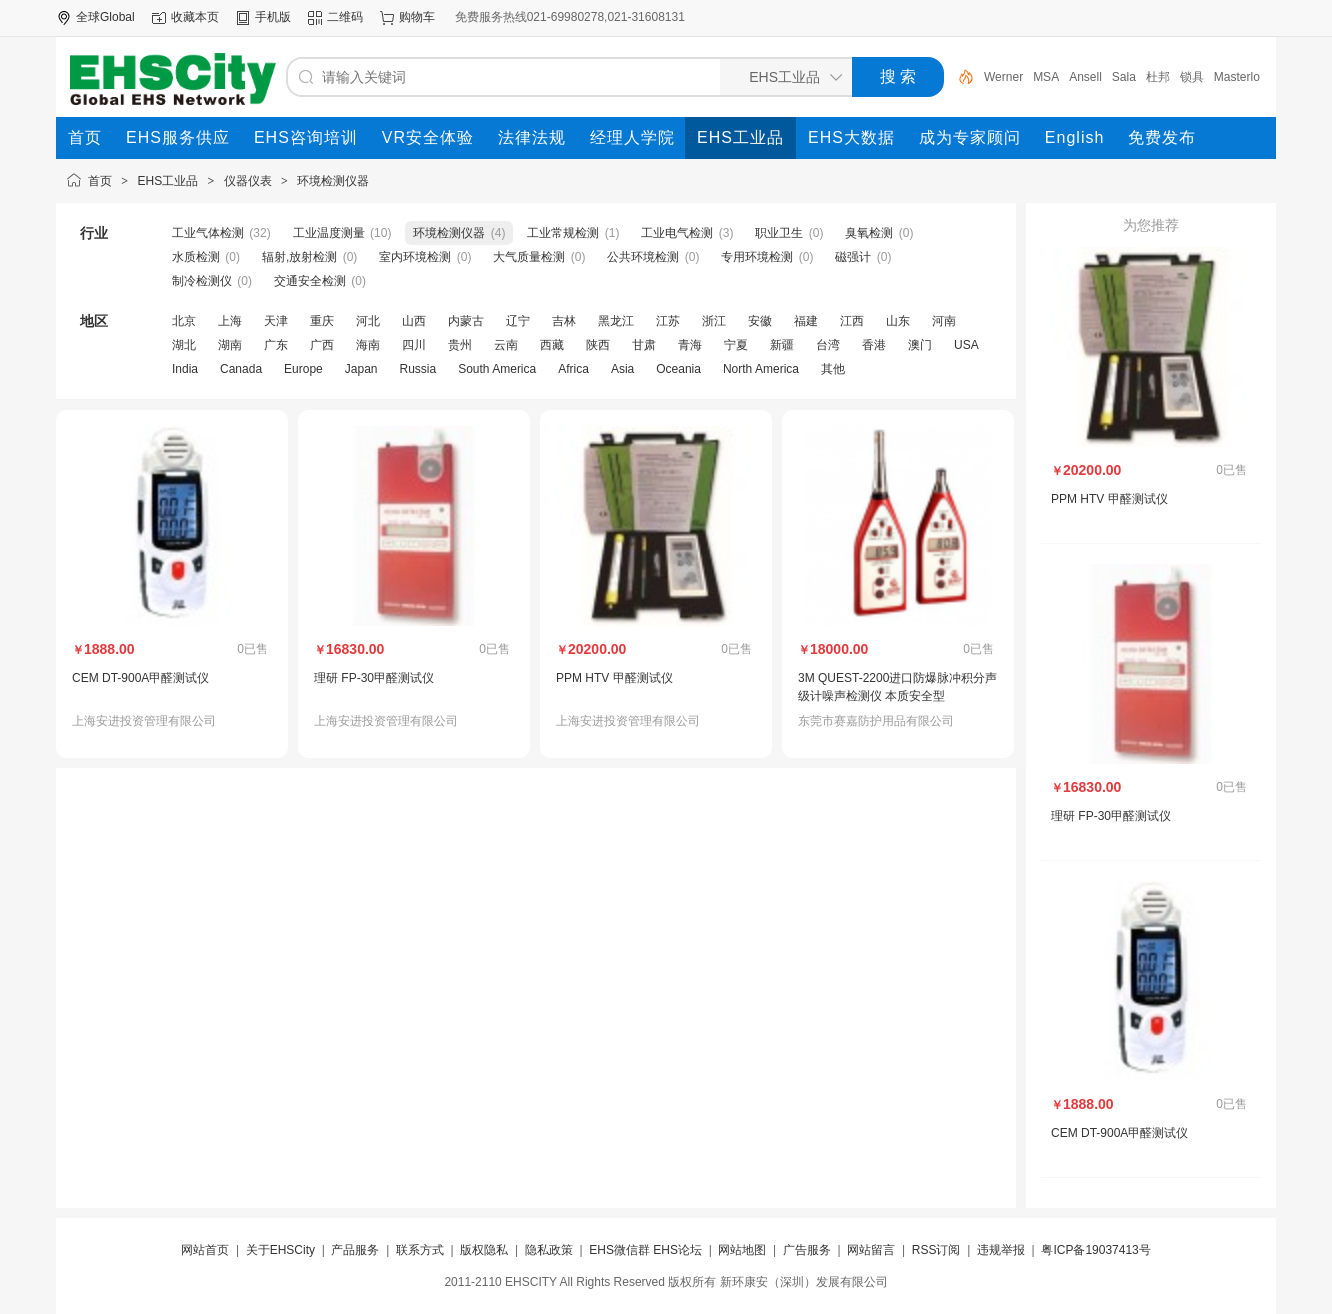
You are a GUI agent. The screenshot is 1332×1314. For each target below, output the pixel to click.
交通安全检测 (310, 281)
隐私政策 (549, 1250)
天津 (276, 321)
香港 (874, 345)
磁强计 (853, 257)
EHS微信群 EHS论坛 (645, 1250)
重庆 (322, 321)
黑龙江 (616, 321)
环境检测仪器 (333, 181)
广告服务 (807, 1250)
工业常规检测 (563, 233)
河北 (368, 321)
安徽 (760, 321)
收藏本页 (195, 17)
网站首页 (205, 1250)
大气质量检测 (529, 257)
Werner (1003, 77)
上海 (230, 321)
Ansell (1085, 77)
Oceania (678, 369)
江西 (852, 321)
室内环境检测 (415, 257)
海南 (368, 345)
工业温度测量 (329, 233)
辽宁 (518, 321)
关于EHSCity (280, 1250)
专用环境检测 (757, 257)
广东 (276, 345)
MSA (1046, 77)
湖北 (184, 345)
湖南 (230, 345)
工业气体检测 (208, 233)
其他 (833, 369)
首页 (100, 181)
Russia (417, 369)
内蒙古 (466, 321)
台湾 (828, 345)
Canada (241, 369)
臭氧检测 (869, 233)
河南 (944, 321)
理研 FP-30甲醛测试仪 (374, 678)
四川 (414, 345)
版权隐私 (484, 1250)
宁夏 (736, 345)
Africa (573, 369)
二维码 (345, 17)
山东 (898, 321)
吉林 (564, 321)
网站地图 (742, 1250)
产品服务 (355, 1250)
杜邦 (1158, 77)
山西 (414, 321)
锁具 (1192, 77)
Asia (622, 369)
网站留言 (871, 1250)
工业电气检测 (677, 233)
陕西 (598, 345)
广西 (322, 345)
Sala (1124, 77)
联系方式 (420, 1250)
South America (497, 369)
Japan (361, 369)
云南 (506, 345)
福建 (806, 321)
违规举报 (1001, 1250)
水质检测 (196, 257)
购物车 (417, 17)
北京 (184, 321)
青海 (690, 345)
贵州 (460, 345)
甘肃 (644, 345)
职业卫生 (779, 233)
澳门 (920, 345)
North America (761, 369)
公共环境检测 (643, 257)
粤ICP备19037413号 (1095, 1250)
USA (966, 345)
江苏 (668, 321)
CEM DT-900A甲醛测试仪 (140, 678)
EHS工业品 (168, 181)
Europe (303, 369)
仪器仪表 (248, 181)
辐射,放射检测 (299, 257)
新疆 (782, 345)
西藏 (552, 345)
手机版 (273, 17)
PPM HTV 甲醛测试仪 (614, 678)
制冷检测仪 (202, 281)
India (185, 369)
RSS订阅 (936, 1250)
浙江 (714, 321)
